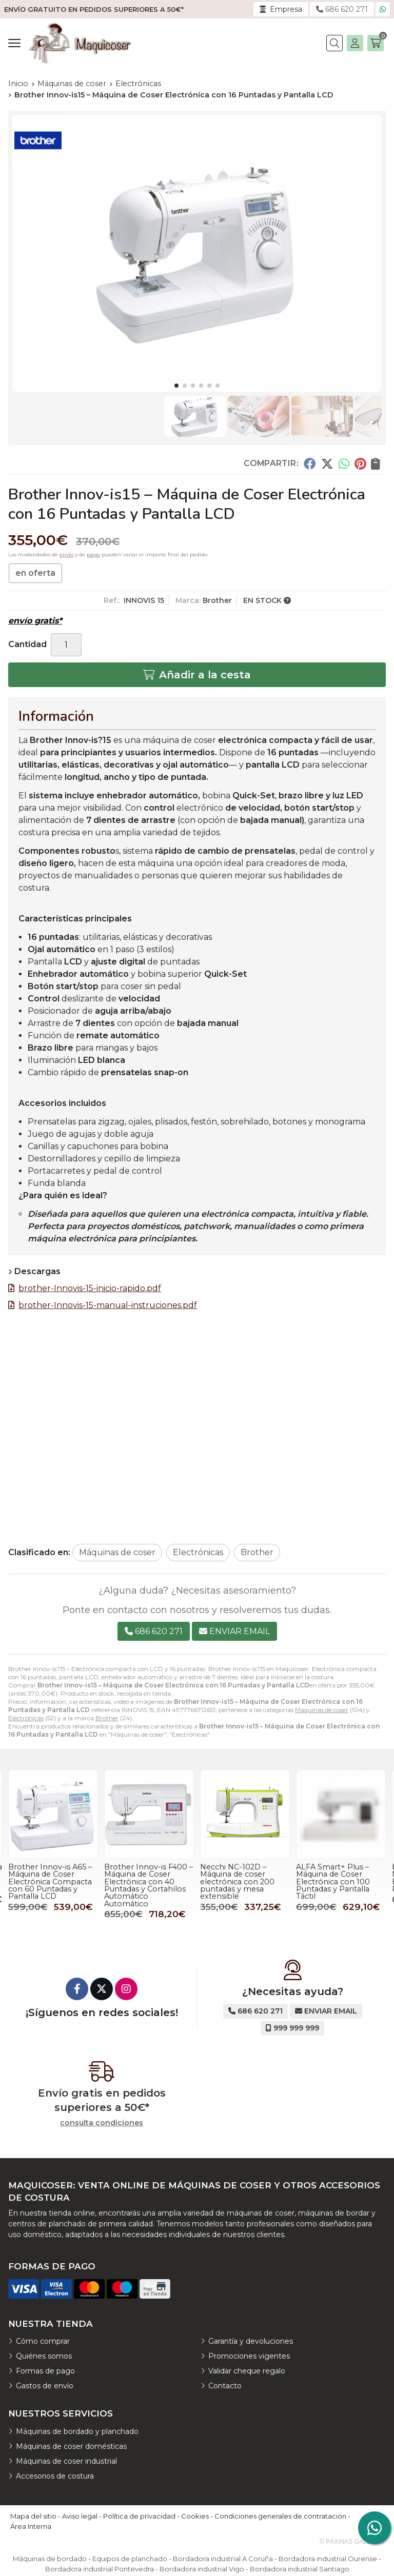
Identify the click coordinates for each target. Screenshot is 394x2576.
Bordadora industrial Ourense (328, 2558)
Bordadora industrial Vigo (202, 2569)
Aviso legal (79, 2516)
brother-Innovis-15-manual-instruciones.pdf (107, 1305)
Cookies (195, 2516)
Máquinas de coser (321, 1710)
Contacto (225, 2385)
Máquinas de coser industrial (66, 2461)
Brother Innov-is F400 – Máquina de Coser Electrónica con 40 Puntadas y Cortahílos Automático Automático (244, 1885)
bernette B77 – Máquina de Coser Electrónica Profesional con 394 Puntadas (53, 1878)
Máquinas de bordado (50, 2558)
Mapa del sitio (33, 2516)
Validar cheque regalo (246, 2371)
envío (66, 554)
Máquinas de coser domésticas (71, 2446)
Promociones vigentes (249, 2356)
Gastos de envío (44, 2385)
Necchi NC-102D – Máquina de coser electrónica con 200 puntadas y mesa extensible (333, 1881)
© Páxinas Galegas (352, 2541)
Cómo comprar (43, 2341)
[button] (176, 386)
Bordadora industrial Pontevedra (99, 2569)
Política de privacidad (139, 2516)
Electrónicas (26, 1718)
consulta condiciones (101, 2123)
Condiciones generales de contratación (280, 2516)
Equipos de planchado (129, 2558)
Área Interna (30, 2526)
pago (93, 554)
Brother (107, 1718)
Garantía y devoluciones (250, 2341)
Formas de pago (45, 2371)
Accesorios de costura (55, 2476)
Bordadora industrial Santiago (299, 2569)
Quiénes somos (44, 2356)
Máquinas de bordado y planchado (77, 2431)
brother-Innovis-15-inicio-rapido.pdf (89, 1288)
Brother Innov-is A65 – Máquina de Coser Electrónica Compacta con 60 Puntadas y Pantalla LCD (146, 1881)
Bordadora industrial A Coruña (223, 2558)
